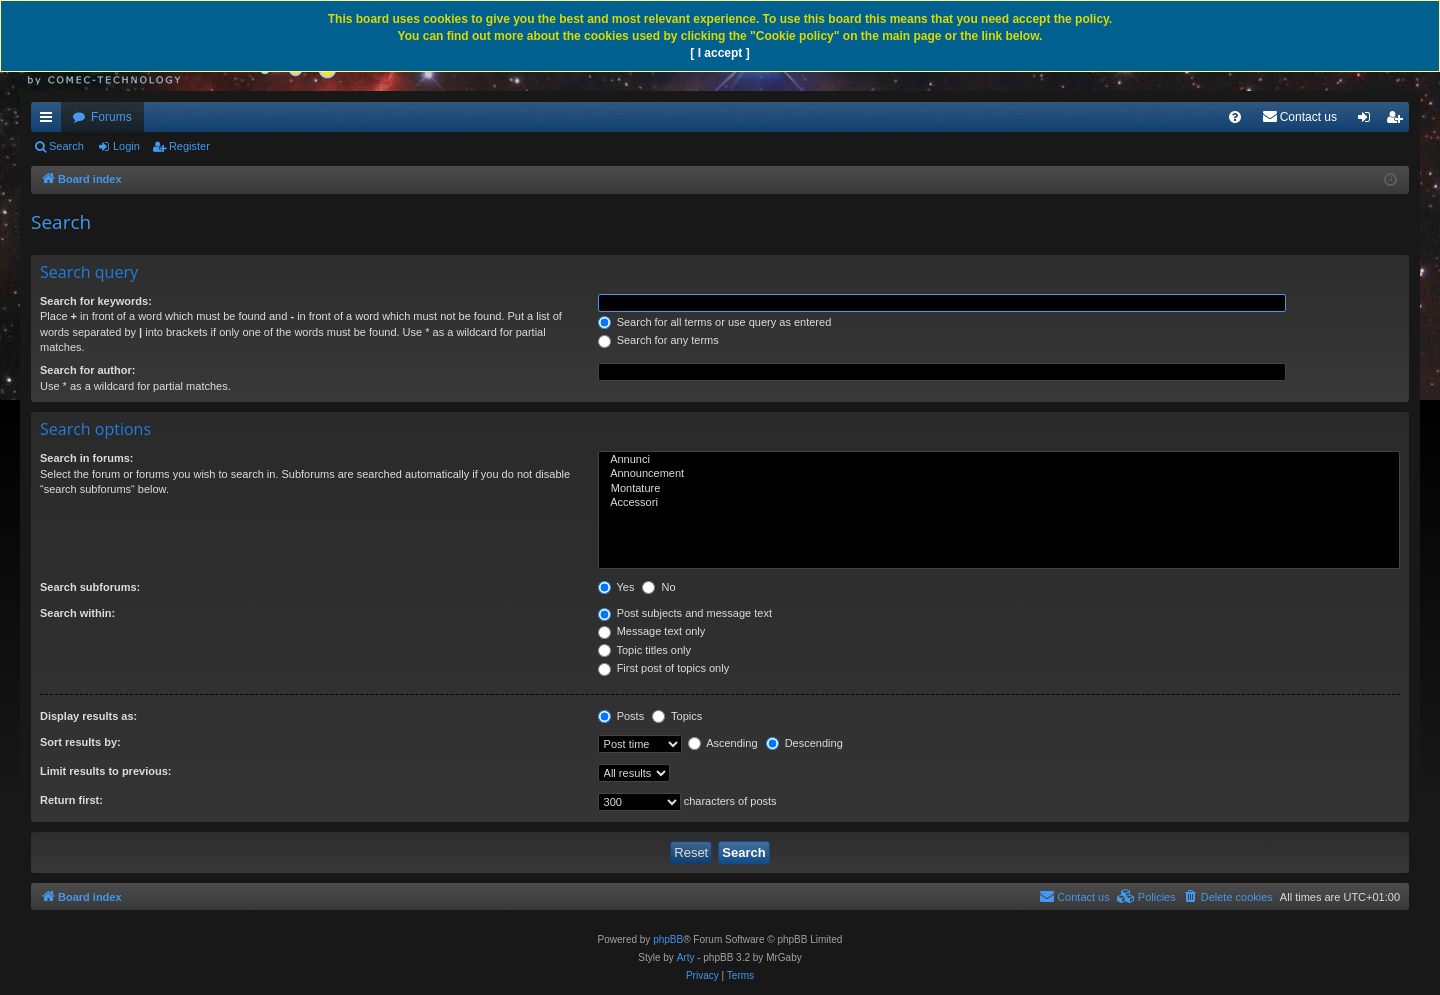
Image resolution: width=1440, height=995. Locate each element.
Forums (111, 117)
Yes (616, 587)
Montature (999, 489)
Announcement (999, 474)
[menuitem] (1235, 117)
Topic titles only (644, 650)
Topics (677, 716)
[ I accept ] (719, 53)
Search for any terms (658, 340)
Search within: (77, 613)
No (658, 587)
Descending (804, 743)
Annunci (999, 460)
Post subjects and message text (685, 613)
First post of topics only (664, 668)
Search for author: (87, 370)
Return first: (71, 800)
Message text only (652, 631)
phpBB (668, 939)
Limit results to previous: (105, 771)
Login (126, 146)
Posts (621, 716)
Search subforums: (90, 587)
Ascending (723, 743)
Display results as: (88, 716)
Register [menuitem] (1398, 121)
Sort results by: (80, 742)
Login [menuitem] (1368, 121)
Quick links (50, 121)
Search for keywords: (96, 301)
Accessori (999, 503)
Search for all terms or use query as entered (715, 322)
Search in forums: (87, 458)
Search (66, 146)
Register (189, 146)
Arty (686, 957)
